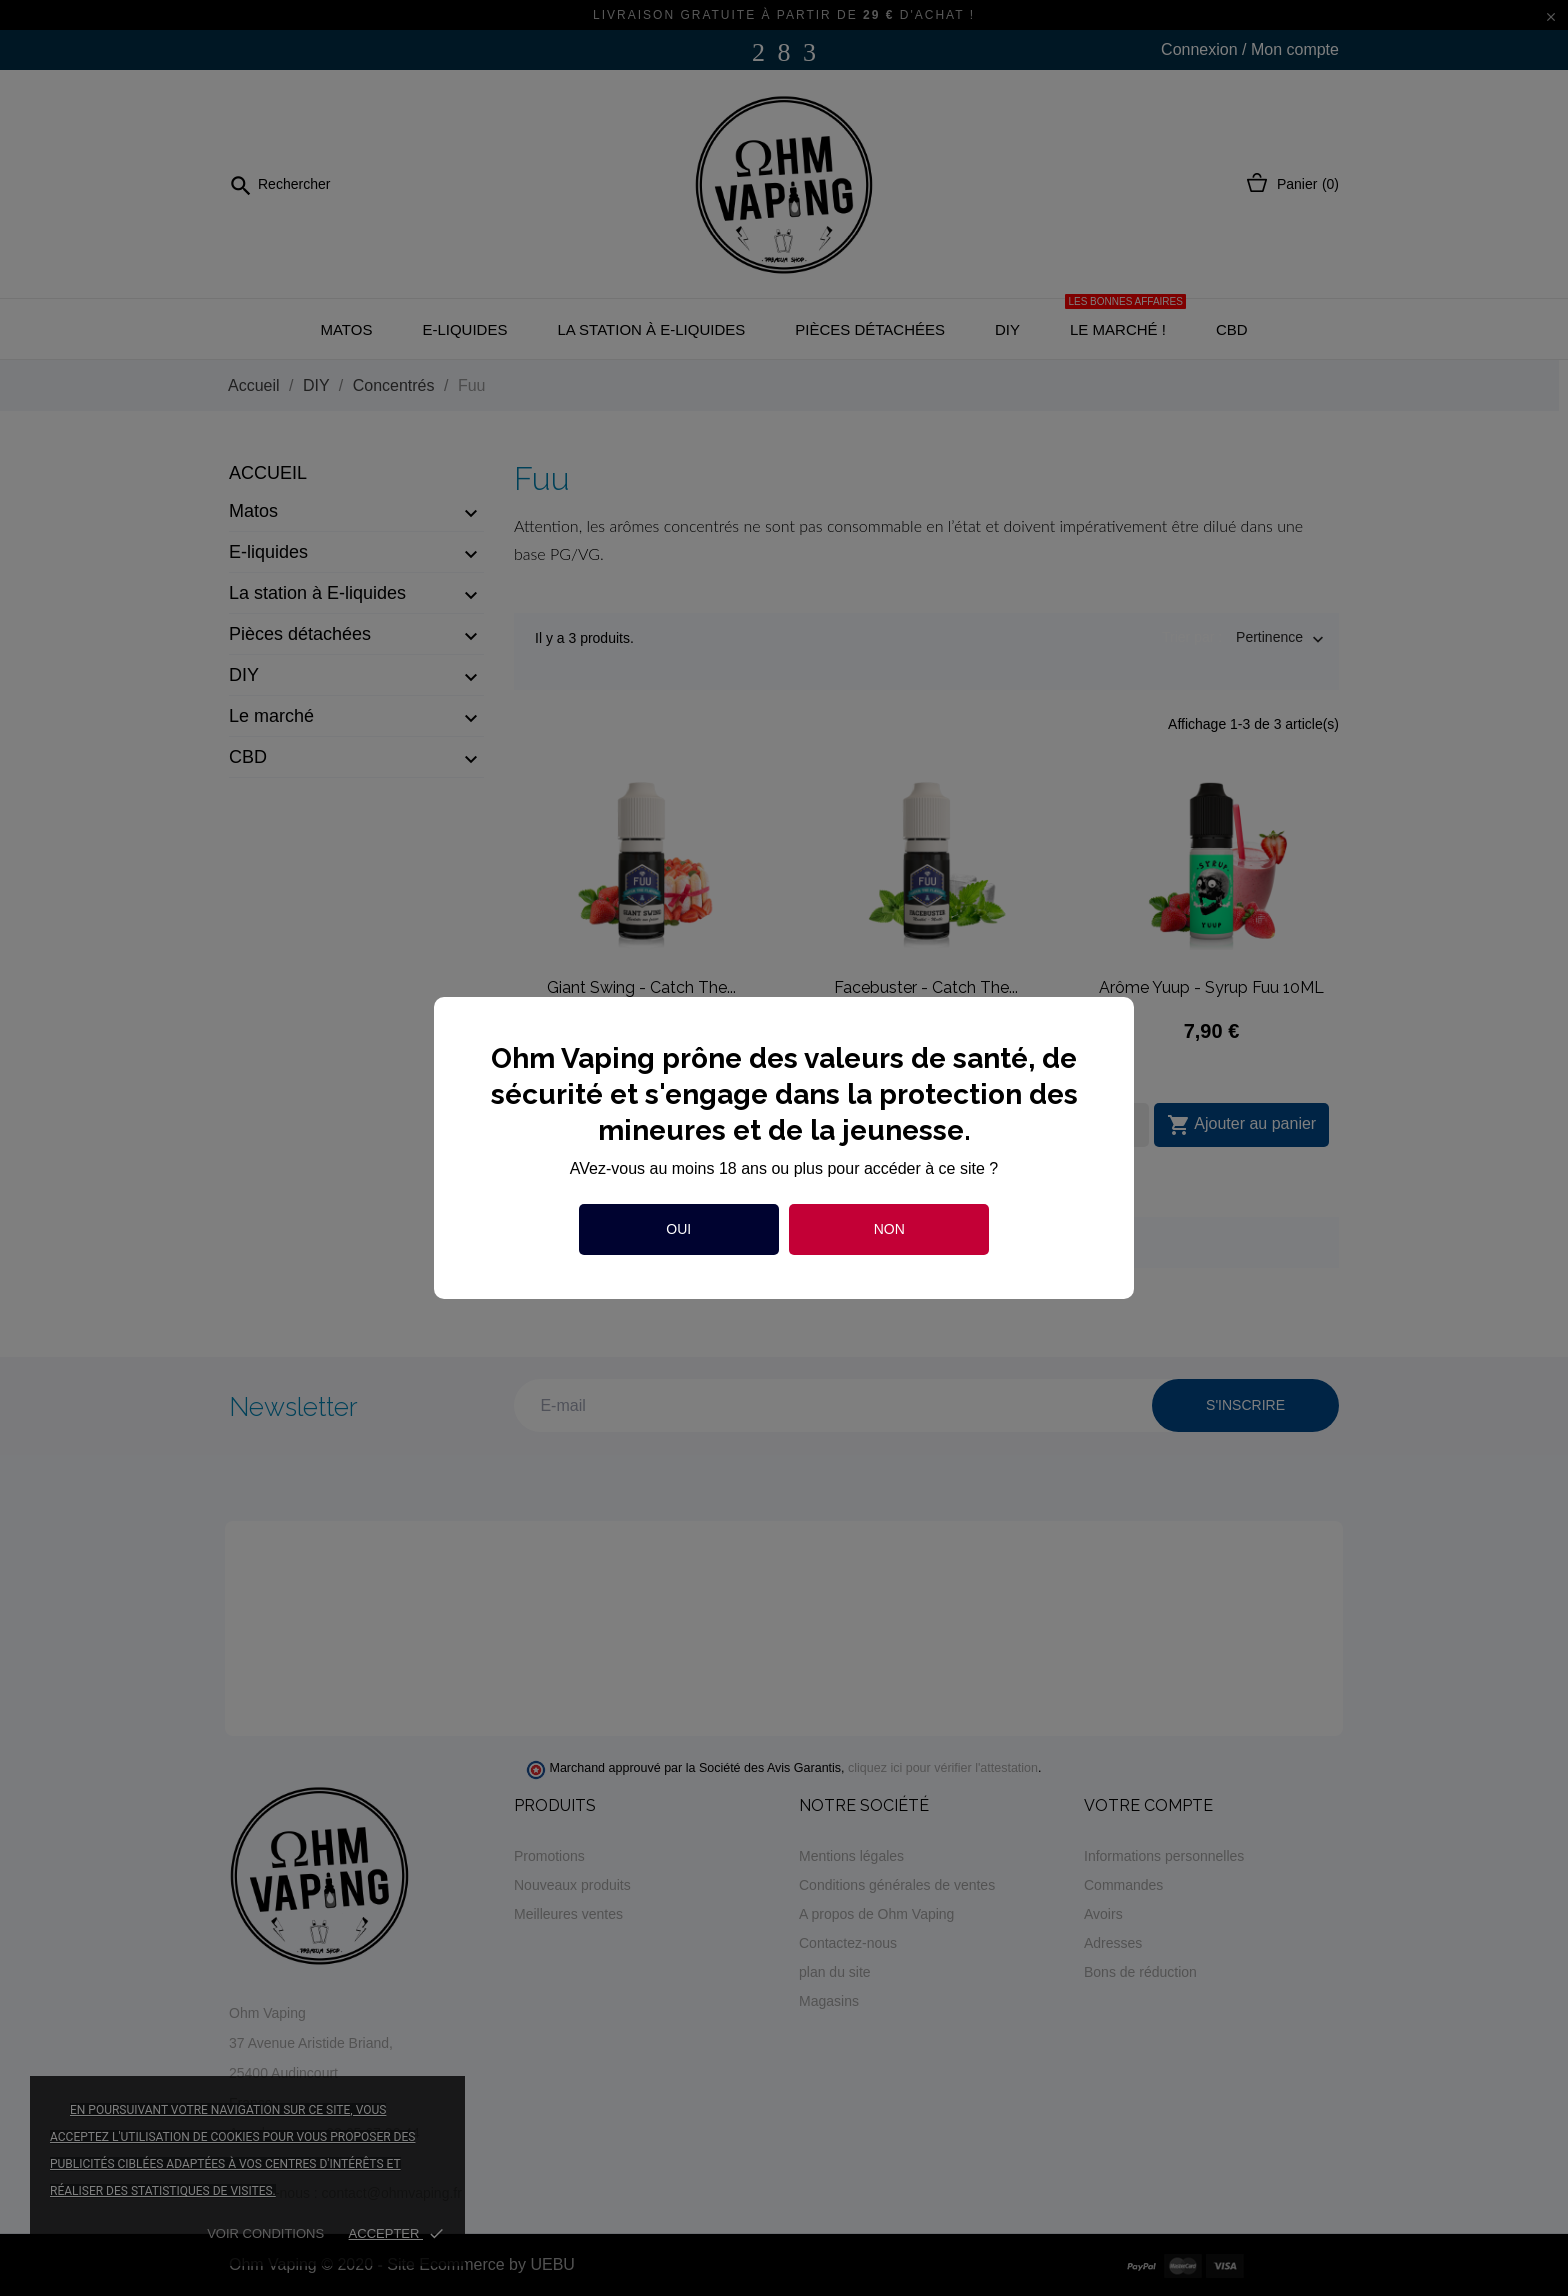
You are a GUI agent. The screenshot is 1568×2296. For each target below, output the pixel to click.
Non (889, 1229)
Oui (678, 1229)
